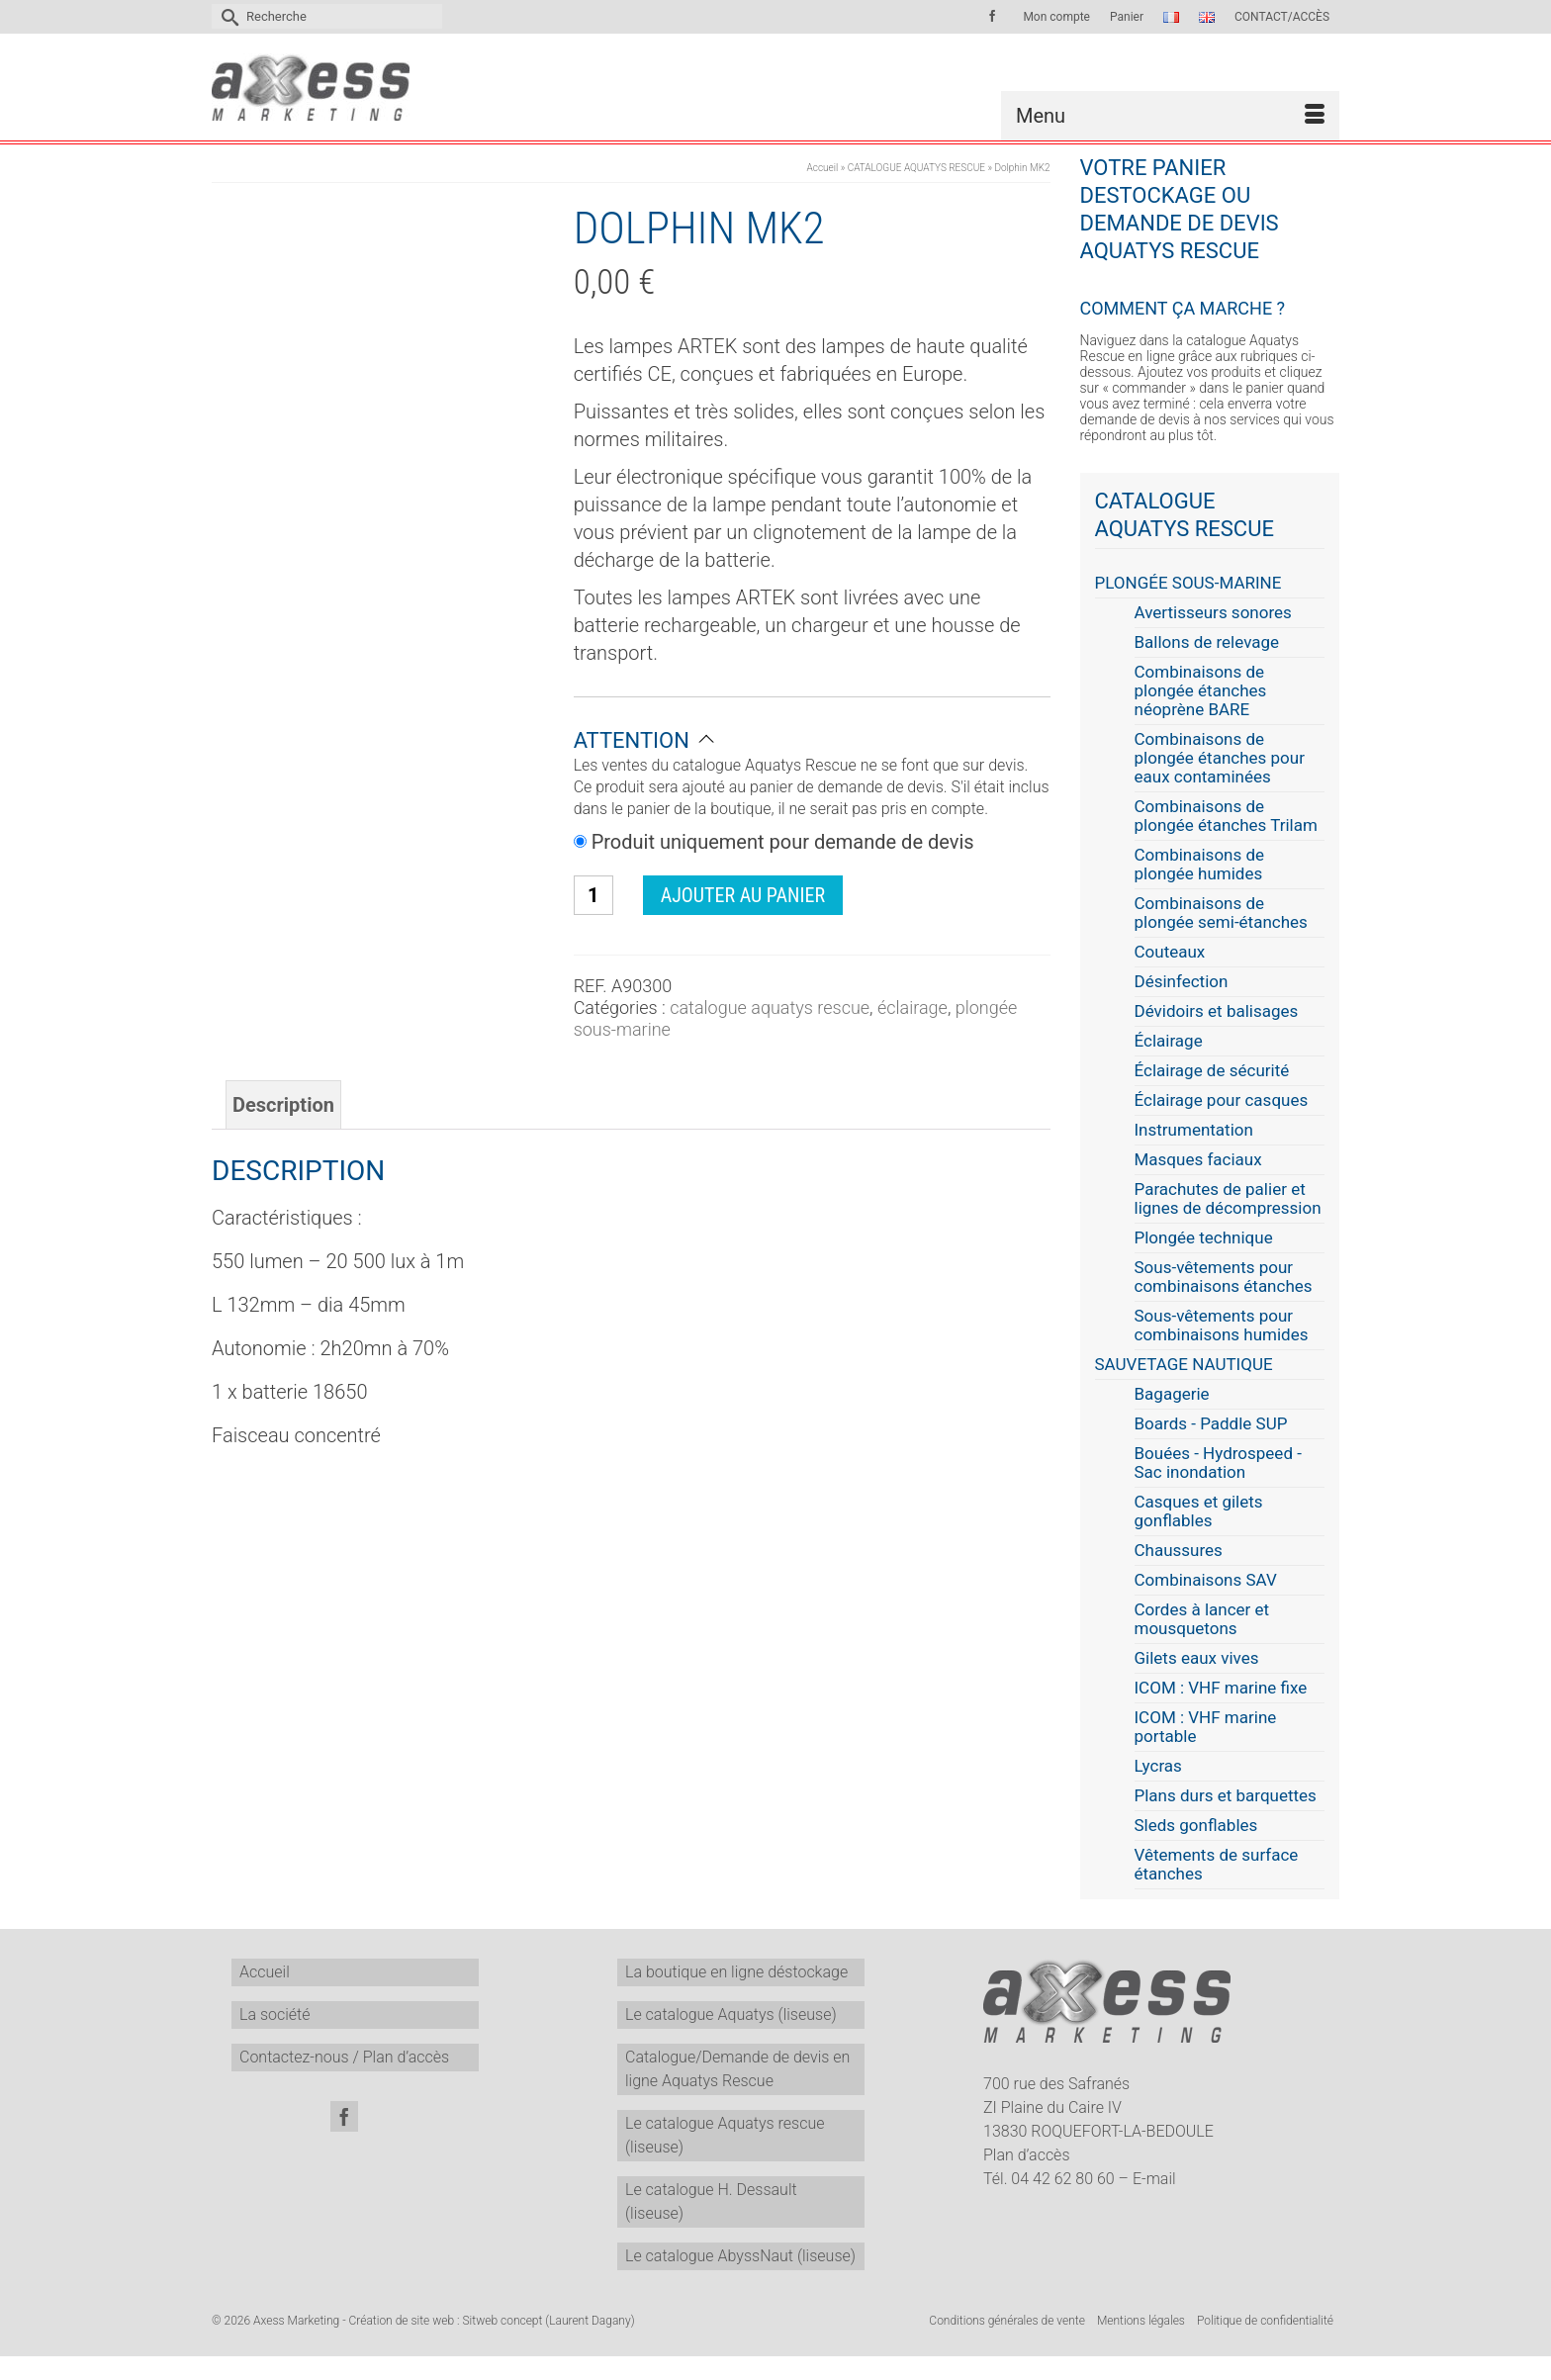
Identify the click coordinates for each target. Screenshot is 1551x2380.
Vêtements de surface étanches (1217, 1864)
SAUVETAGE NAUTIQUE (1184, 1364)
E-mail (1154, 2178)
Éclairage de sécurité (1212, 1070)
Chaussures (1179, 1550)
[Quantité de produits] (593, 895)
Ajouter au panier (743, 895)
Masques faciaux (1198, 1159)
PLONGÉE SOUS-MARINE (1188, 583)
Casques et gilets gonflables (1199, 1511)
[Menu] (1170, 115)
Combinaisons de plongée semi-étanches (1221, 913)
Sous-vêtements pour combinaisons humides (1222, 1325)
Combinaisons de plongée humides (1200, 864)
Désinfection (1182, 981)
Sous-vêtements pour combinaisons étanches (1224, 1277)
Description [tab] (283, 1105)
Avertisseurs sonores (1213, 612)
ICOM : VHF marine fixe (1221, 1688)
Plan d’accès (1026, 2155)
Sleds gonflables (1196, 1825)
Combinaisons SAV (1206, 1580)
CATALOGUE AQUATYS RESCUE (769, 1007)
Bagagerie (1172, 1394)
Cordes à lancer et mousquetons (1202, 1619)
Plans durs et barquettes (1226, 1795)
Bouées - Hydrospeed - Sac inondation (1218, 1463)
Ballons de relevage (1207, 642)
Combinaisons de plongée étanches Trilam (1226, 816)
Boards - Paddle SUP (1211, 1424)
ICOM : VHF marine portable (1206, 1727)
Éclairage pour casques (1222, 1100)
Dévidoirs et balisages (1217, 1011)
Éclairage (912, 1007)
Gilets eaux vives (1197, 1658)
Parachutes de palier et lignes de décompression (1228, 1199)
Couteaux (1170, 952)
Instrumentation (1194, 1130)
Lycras (1158, 1766)
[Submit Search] (226, 16)
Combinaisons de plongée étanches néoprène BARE (1201, 691)
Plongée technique (1204, 1238)
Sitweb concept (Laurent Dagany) (548, 2321)
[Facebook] (344, 2116)
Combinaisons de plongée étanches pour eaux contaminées (1220, 758)
